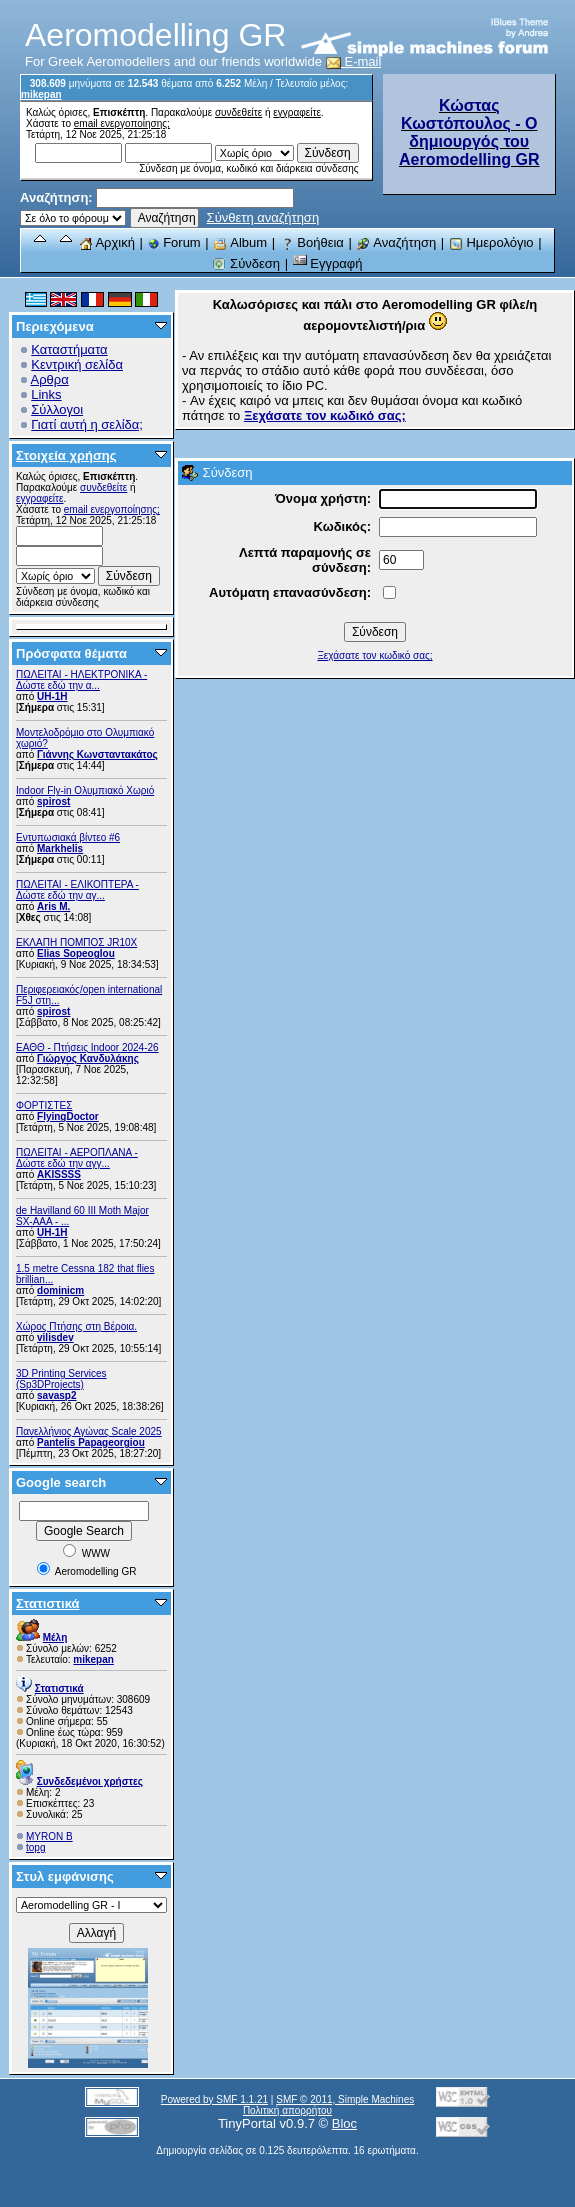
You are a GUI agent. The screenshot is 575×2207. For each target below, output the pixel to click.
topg (35, 1847)
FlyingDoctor (68, 1116)
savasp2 (56, 1395)
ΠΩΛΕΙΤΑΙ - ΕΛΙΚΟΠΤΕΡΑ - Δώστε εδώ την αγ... (77, 890)
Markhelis (60, 848)
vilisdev (55, 1337)
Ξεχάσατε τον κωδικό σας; (374, 655)
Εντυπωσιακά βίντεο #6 (68, 837)
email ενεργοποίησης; (122, 123)
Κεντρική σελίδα (77, 364)
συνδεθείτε (238, 112)
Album (240, 242)
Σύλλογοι (57, 409)
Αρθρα (50, 379)
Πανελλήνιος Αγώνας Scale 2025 (89, 1431)
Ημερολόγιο (491, 242)
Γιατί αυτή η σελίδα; (87, 424)
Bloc (344, 2123)
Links (46, 394)
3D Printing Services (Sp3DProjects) (61, 1379)
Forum (174, 242)
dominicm (60, 1290)
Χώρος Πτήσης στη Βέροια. (76, 1326)
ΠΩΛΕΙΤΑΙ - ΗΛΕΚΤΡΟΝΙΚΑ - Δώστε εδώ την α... (81, 680)
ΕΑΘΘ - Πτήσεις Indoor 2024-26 (87, 1047)
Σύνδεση (246, 263)
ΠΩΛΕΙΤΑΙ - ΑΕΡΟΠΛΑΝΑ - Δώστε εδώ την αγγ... (77, 1158)
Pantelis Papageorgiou (91, 1442)
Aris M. (53, 906)
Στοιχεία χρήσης (66, 455)
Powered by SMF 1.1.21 (214, 2099)
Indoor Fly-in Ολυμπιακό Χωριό (85, 790)
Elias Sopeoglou (76, 953)
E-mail (354, 61)
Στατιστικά (48, 1603)
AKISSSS (59, 1174)
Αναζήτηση (396, 242)
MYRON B (49, 1836)
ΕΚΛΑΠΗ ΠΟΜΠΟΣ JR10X (76, 942)
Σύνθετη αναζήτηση (263, 217)
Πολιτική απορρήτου (287, 2110)
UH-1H (52, 696)
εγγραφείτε (297, 112)
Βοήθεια (312, 242)
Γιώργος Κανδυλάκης (88, 1058)
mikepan (41, 94)
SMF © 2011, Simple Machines (345, 2099)
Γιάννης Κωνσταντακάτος (97, 754)
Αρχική (107, 242)
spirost (53, 801)
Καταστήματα (69, 349)
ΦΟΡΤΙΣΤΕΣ (44, 1105)
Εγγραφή (328, 263)
